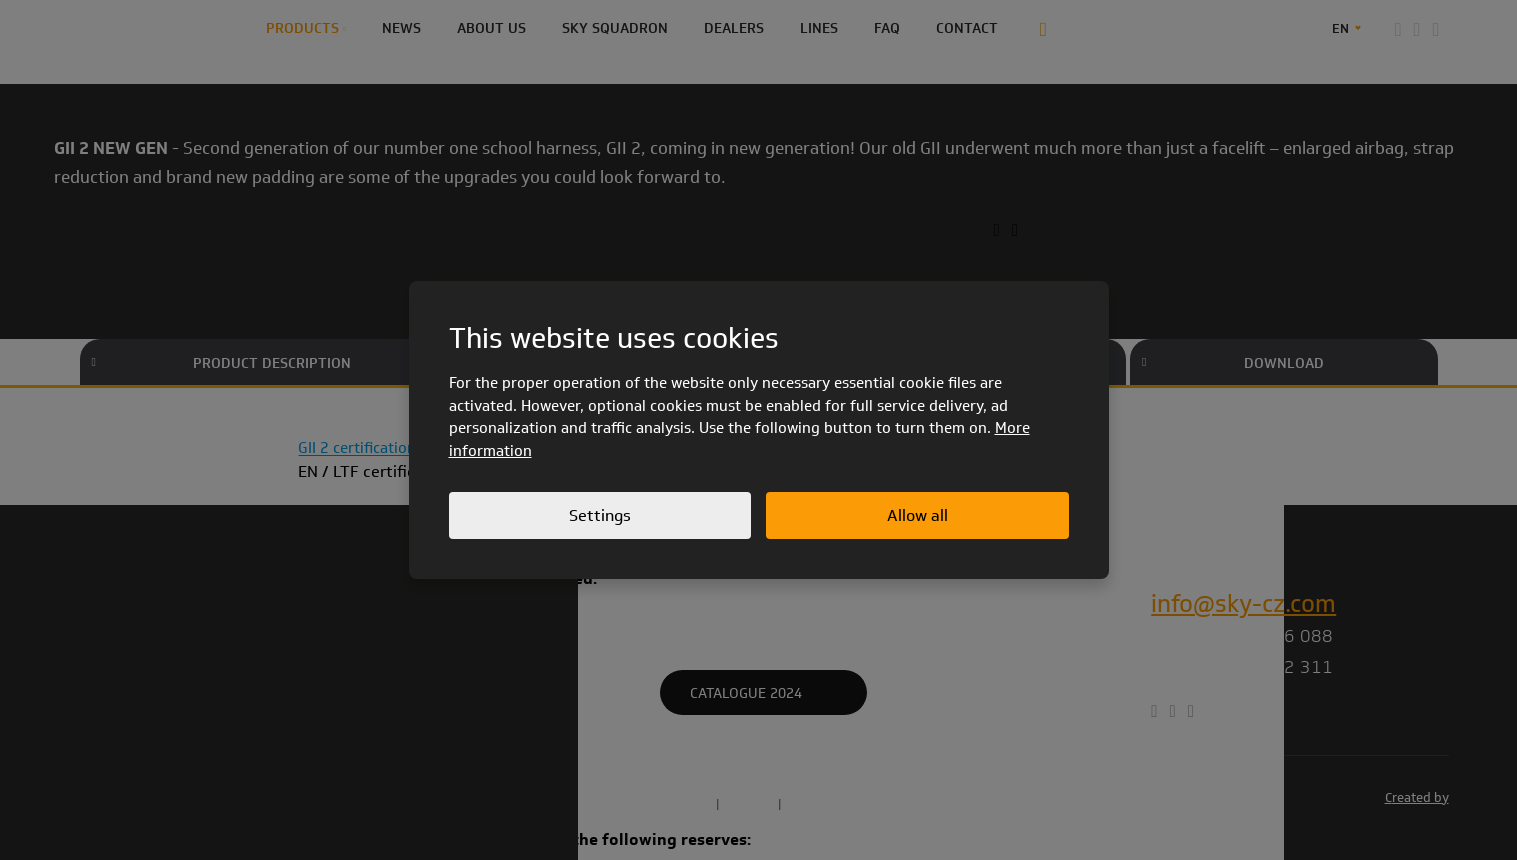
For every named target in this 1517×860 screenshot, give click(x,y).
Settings (600, 515)
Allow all (917, 515)
